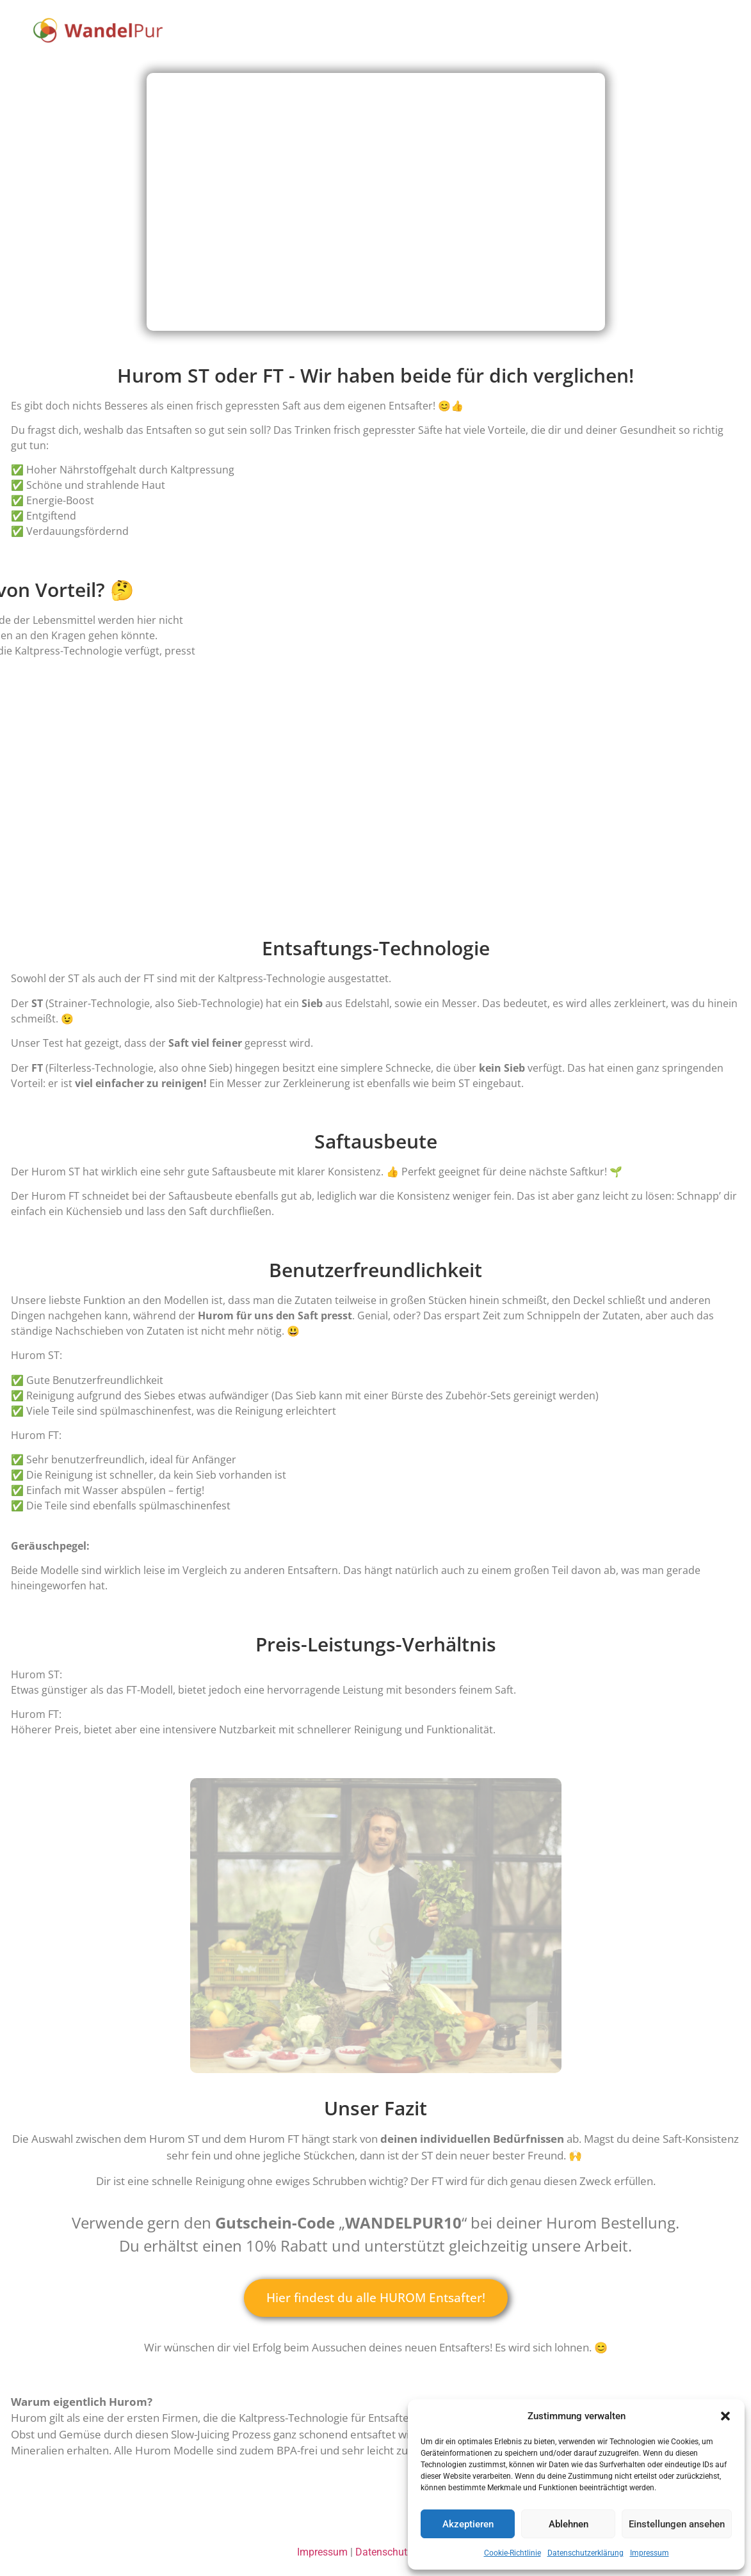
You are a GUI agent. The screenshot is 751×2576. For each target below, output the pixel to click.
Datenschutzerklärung (585, 2552)
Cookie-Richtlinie (512, 2552)
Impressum (649, 2552)
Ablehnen (568, 2524)
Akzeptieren (468, 2524)
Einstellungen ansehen (677, 2524)
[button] (725, 2416)
